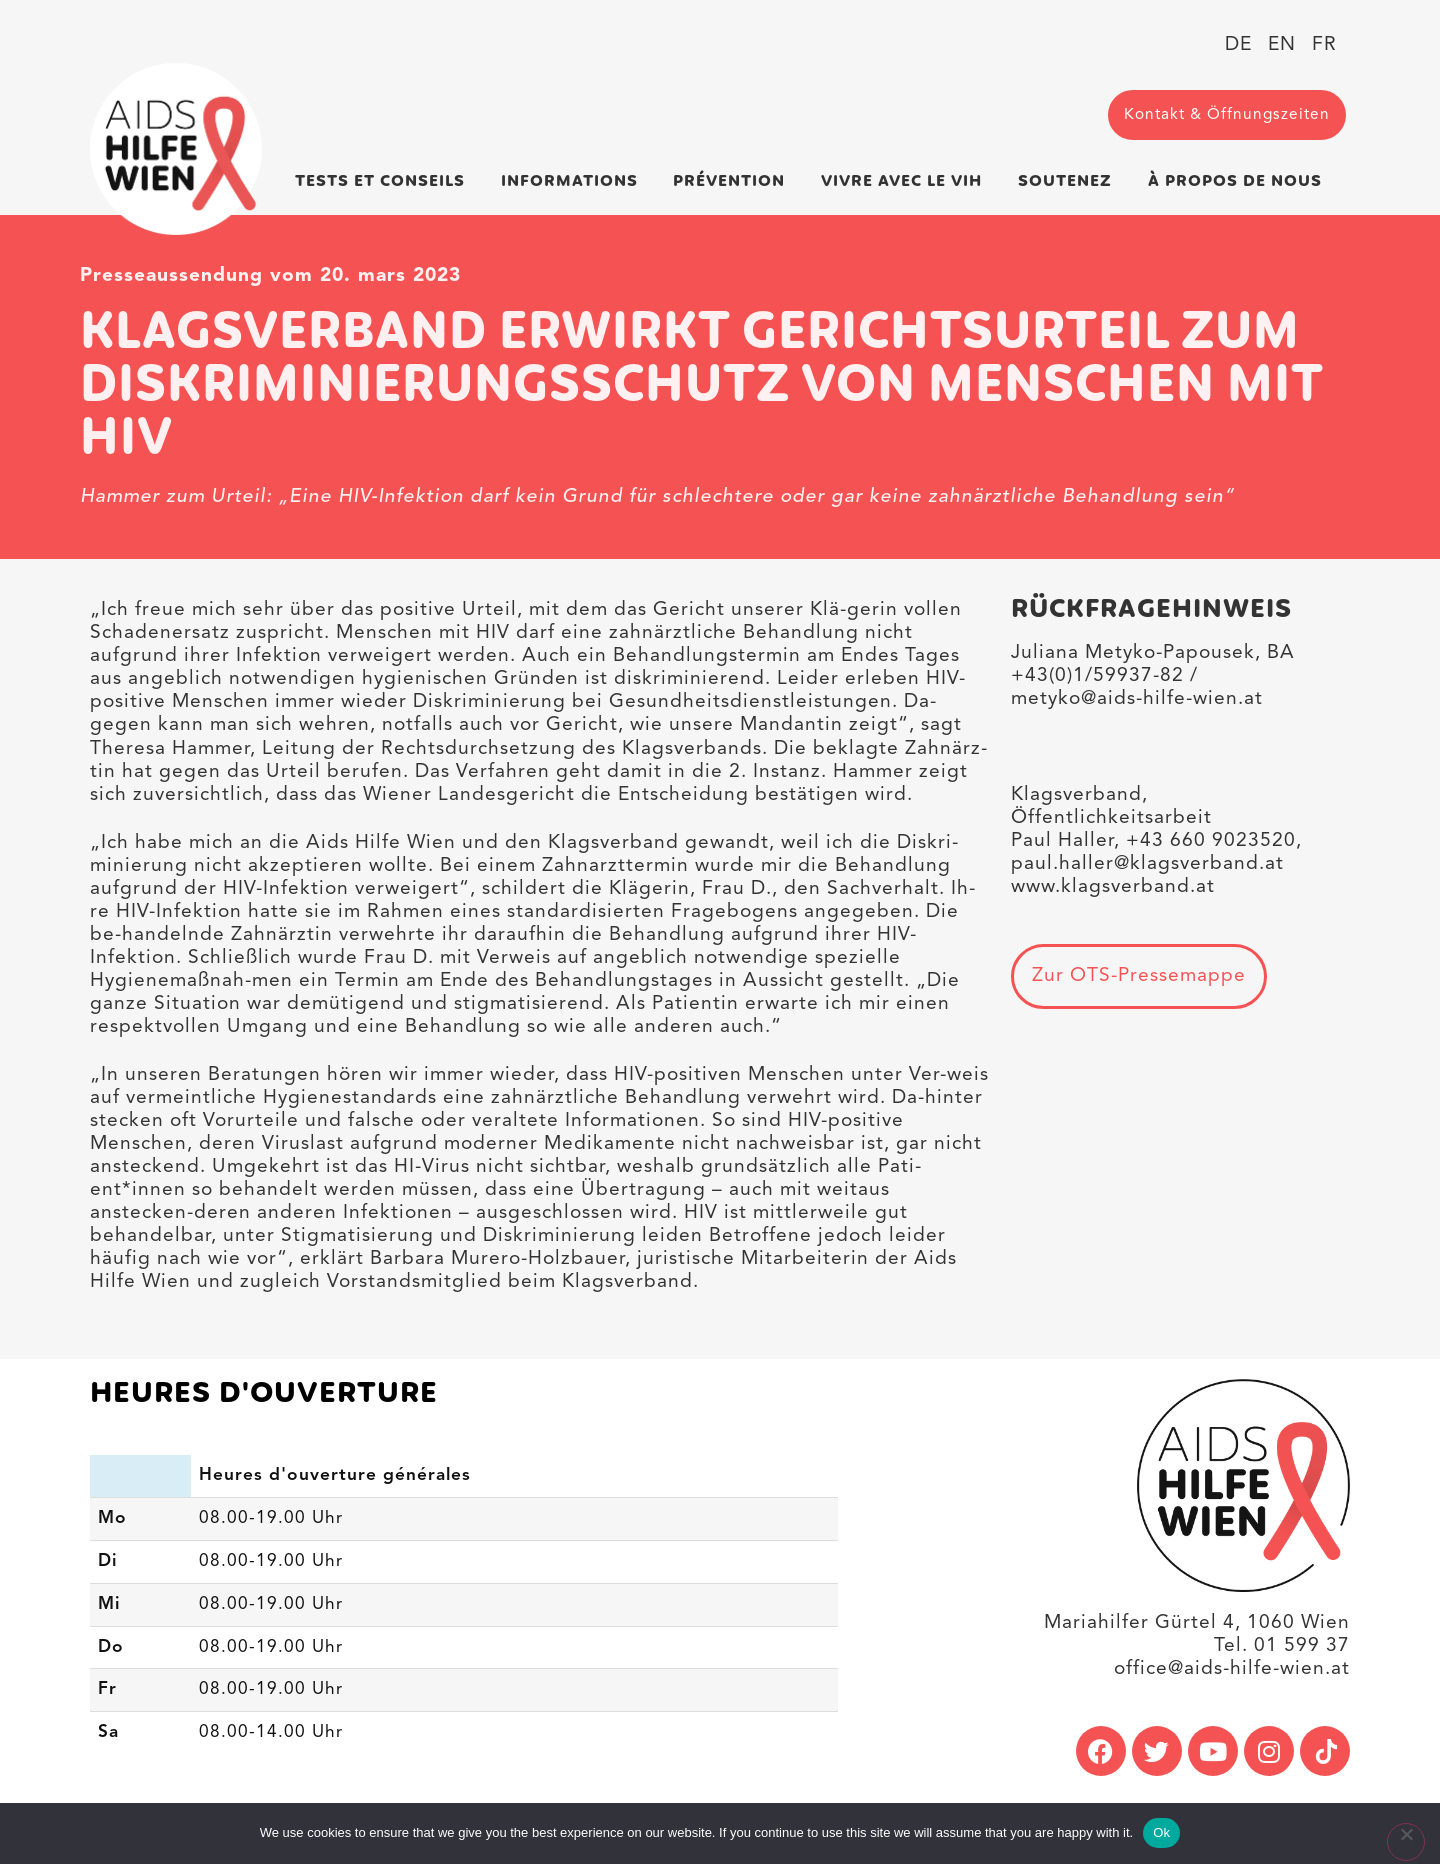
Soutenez (1070, 181)
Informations (574, 181)
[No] (1406, 1842)
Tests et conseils (385, 181)
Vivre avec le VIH (906, 181)
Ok (1161, 1832)
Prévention (734, 181)
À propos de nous (1240, 181)
